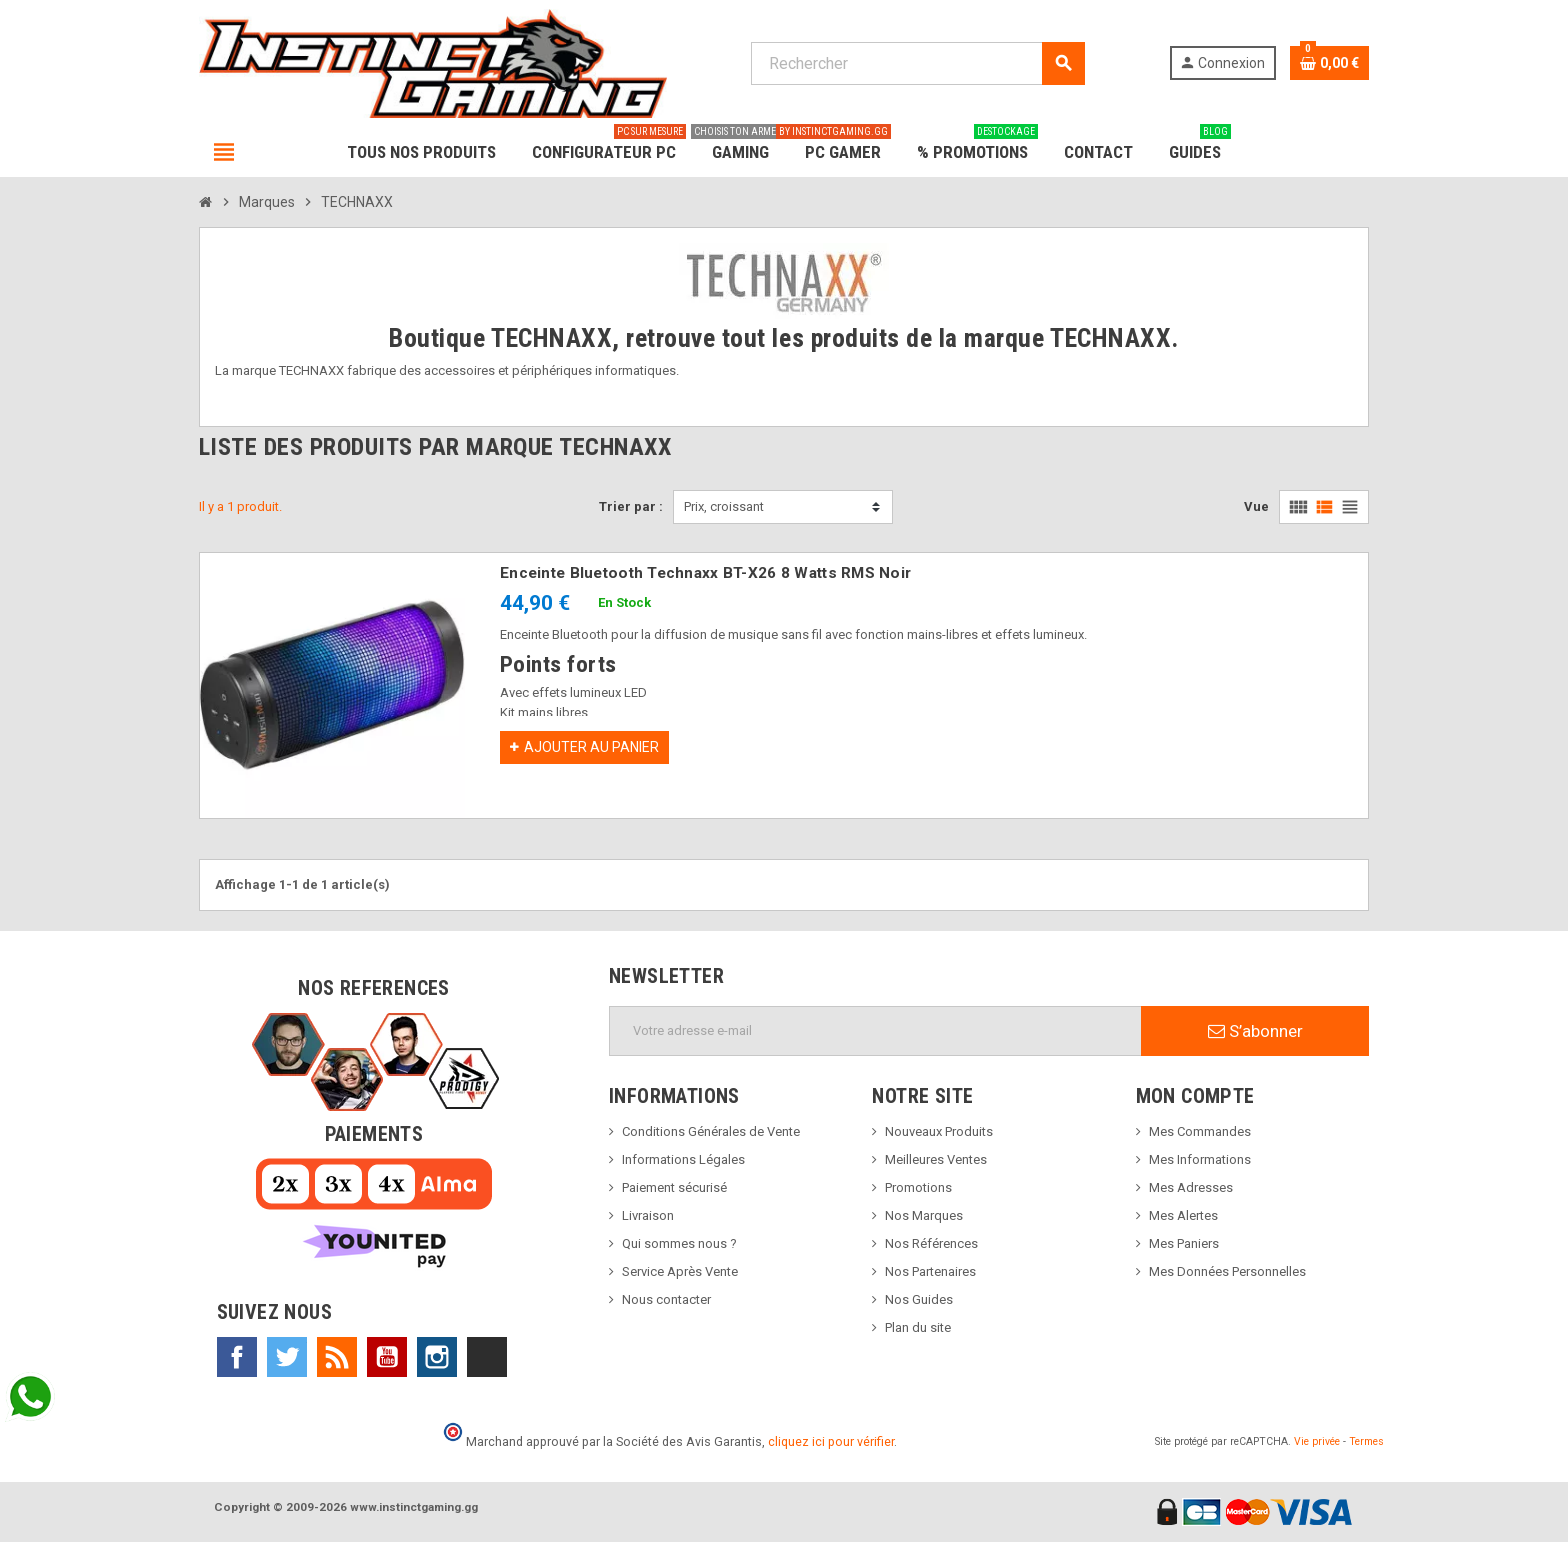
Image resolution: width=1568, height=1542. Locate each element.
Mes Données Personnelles (1227, 1271)
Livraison (648, 1215)
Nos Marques (924, 1215)
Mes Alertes (1183, 1215)
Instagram (437, 1357)
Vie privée (1317, 1441)
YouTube (387, 1357)
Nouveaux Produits (939, 1131)
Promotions (918, 1187)
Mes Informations (1200, 1159)
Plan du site (918, 1327)
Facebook (237, 1357)
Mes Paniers (1184, 1243)
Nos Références (931, 1243)
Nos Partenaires (930, 1271)
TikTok (487, 1357)
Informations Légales (683, 1159)
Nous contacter (666, 1299)
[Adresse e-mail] (875, 1031)
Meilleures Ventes (936, 1159)
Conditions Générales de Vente (711, 1131)
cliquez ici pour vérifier (831, 1441)
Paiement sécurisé (674, 1187)
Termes (1366, 1441)
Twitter (287, 1357)
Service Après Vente (680, 1271)
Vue (1256, 506)
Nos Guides (919, 1299)
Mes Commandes (1200, 1131)
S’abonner (1255, 1031)
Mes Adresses (1191, 1187)
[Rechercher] (917, 63)
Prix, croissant (724, 506)
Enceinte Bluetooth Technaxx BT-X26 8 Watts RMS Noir (705, 573)
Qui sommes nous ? (679, 1243)
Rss (337, 1357)
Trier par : (631, 506)
